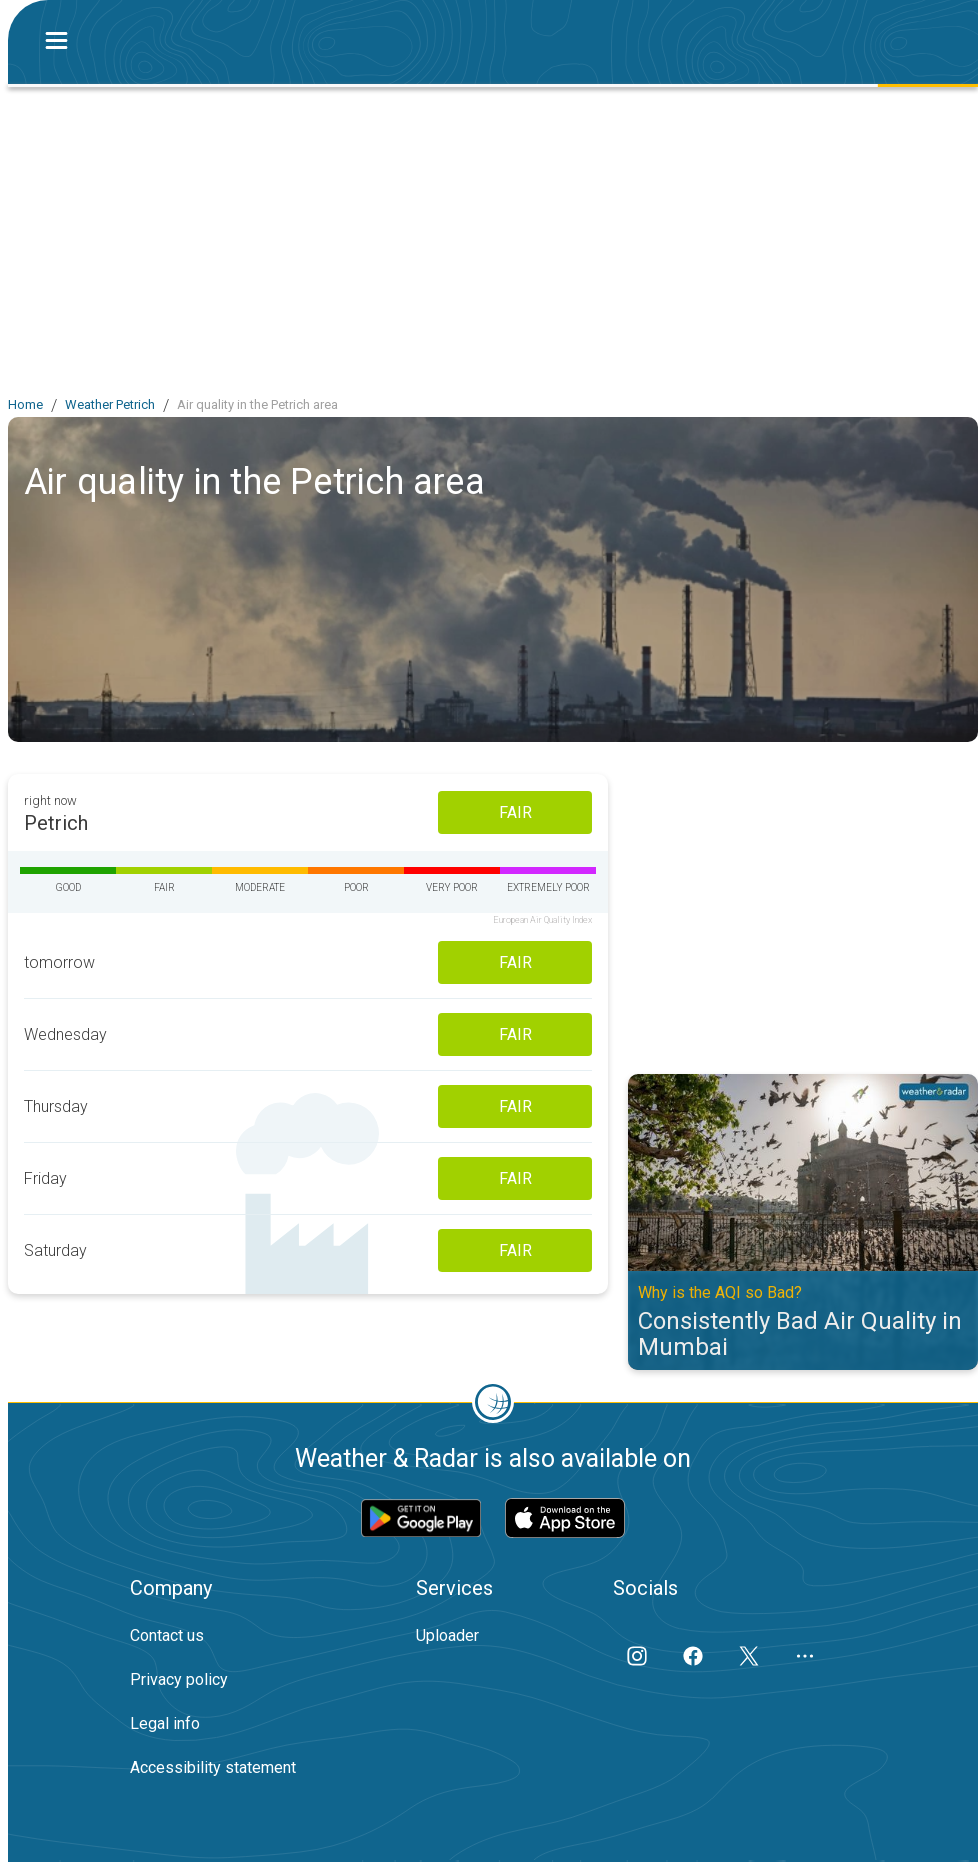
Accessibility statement (213, 1767)
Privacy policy (179, 1679)
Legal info (165, 1723)
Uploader (447, 1635)
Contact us (167, 1635)
